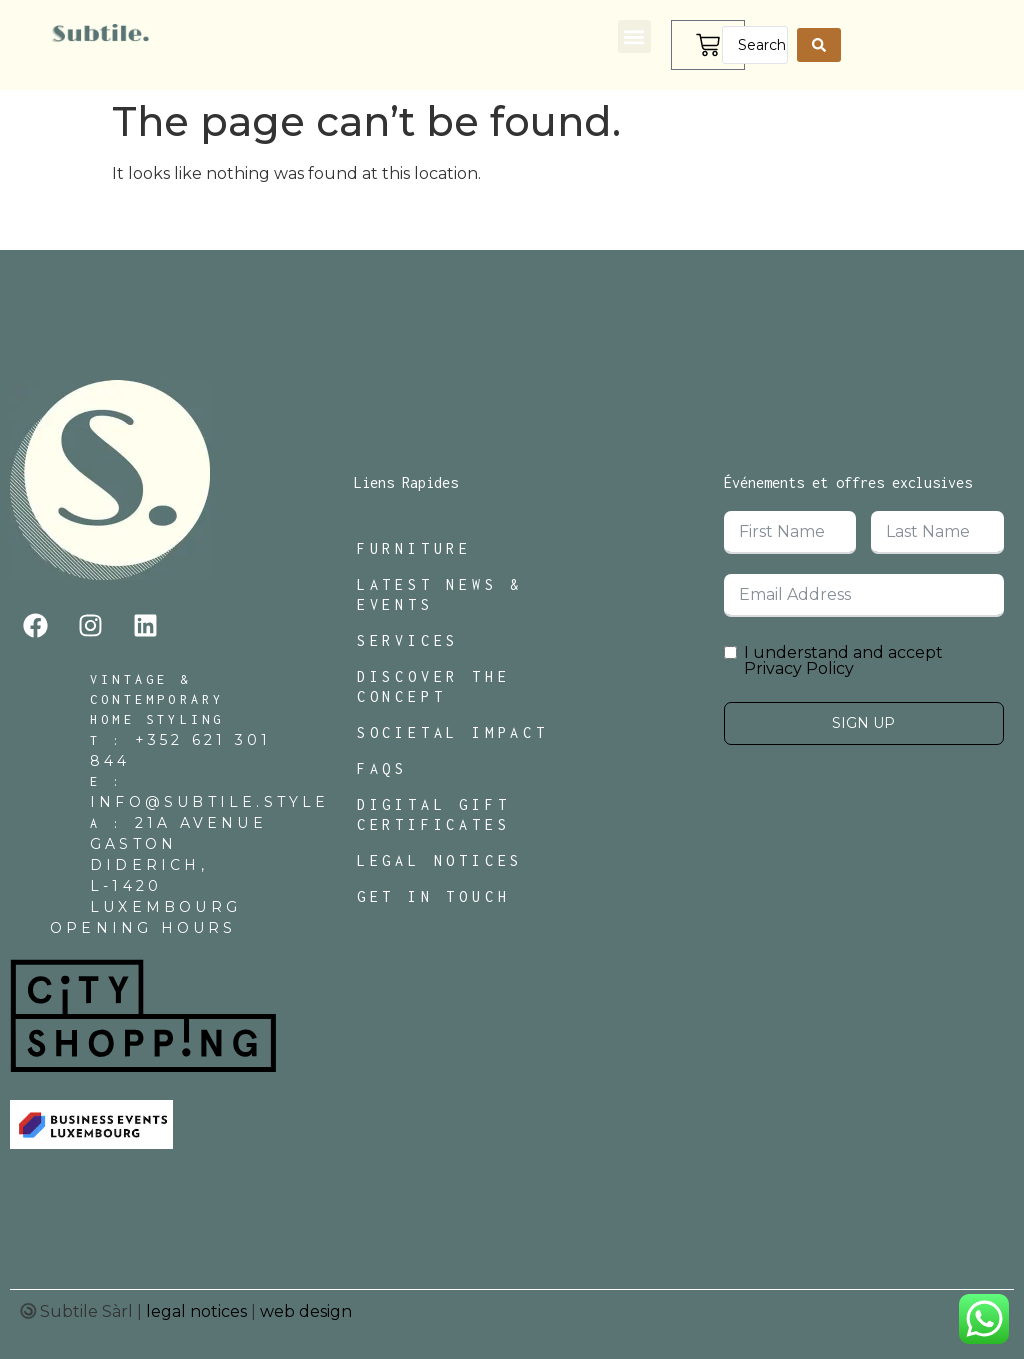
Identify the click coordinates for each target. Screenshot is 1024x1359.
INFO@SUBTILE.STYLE (210, 802)
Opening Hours (143, 928)
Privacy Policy (799, 668)
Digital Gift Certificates (434, 814)
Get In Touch (434, 896)
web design (306, 1311)
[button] (634, 36)
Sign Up (863, 723)
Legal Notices (440, 860)
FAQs (382, 768)
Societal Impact (453, 732)
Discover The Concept (434, 686)
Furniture (414, 548)
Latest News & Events (440, 594)
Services (408, 640)
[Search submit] (819, 45)
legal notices (196, 1311)
